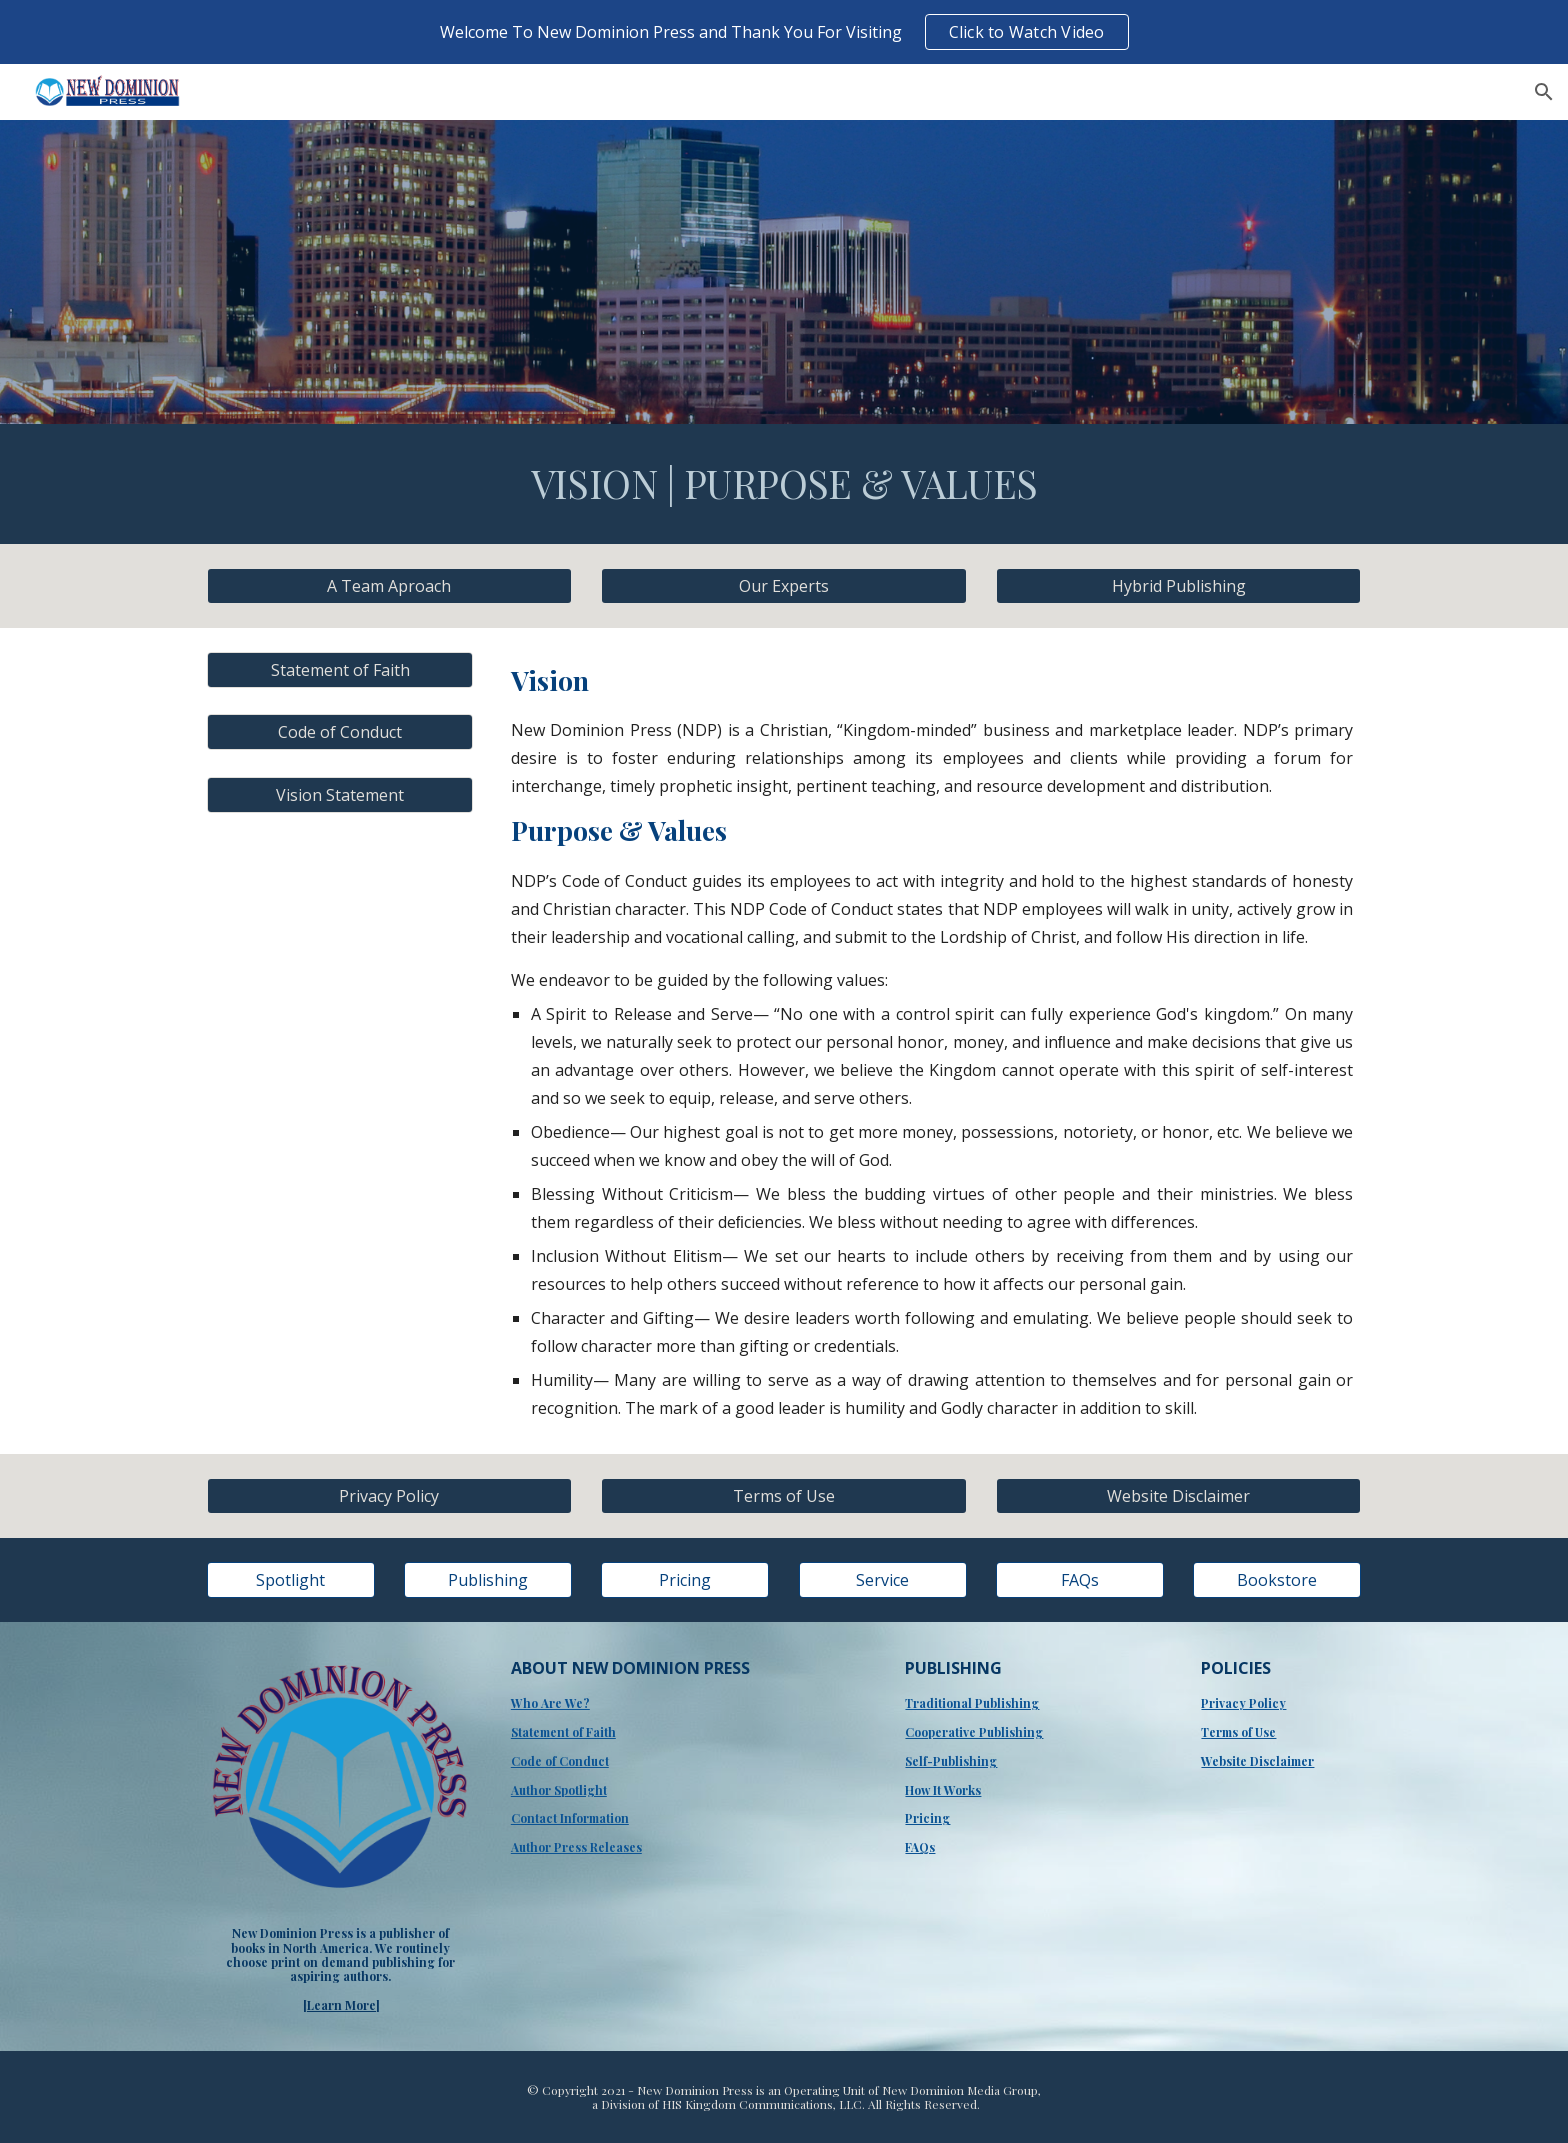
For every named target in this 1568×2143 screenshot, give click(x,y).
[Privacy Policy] (389, 1496)
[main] (784, 484)
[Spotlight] (291, 1580)
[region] (784, 32)
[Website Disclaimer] (1178, 1496)
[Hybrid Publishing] (1178, 586)
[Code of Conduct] (340, 732)
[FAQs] (1080, 1580)
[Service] (883, 1580)
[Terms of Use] (783, 1496)
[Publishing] (488, 1580)
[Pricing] (685, 1580)
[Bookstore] (1277, 1580)
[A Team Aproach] (389, 586)
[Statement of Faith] (340, 670)
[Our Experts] (783, 586)
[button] (1544, 92)
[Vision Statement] (340, 795)
